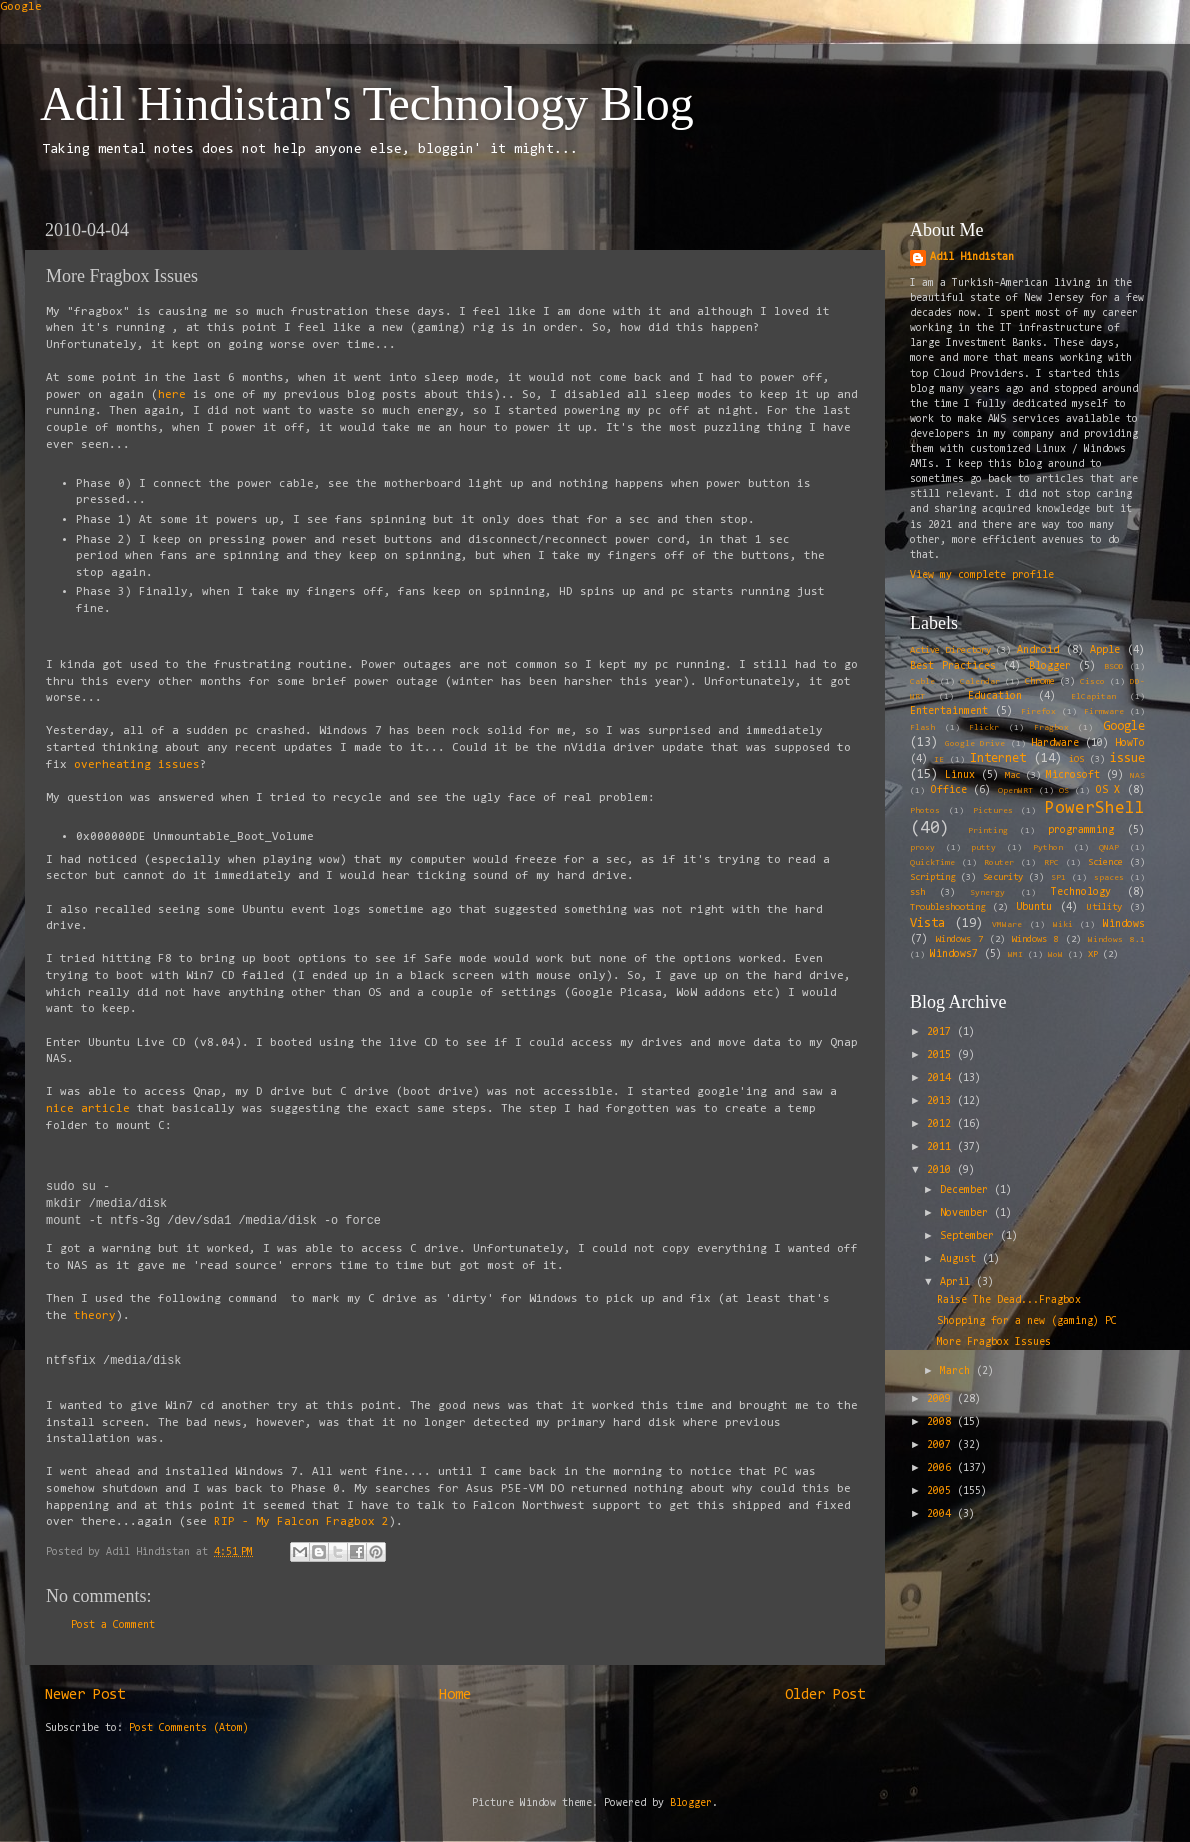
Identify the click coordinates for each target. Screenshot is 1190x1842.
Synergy (987, 893)
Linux (960, 775)
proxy (922, 848)
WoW (1055, 955)
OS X (1108, 790)
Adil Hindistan (972, 257)
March (958, 1371)
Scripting (932, 878)
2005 (942, 1491)
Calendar (980, 682)
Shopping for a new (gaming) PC (1027, 1321)
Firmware (1104, 712)
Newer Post (85, 1695)
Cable (922, 682)
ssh (917, 893)
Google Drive (975, 744)
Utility (1104, 908)
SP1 (1058, 878)
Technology (1081, 892)
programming (1081, 830)
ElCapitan (1093, 697)
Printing (988, 831)
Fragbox (1051, 728)
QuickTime (932, 863)
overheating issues (137, 765)
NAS (1137, 776)
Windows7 (954, 954)
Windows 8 (1035, 940)
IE (939, 760)
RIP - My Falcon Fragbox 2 (301, 1522)
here (175, 395)
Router (999, 863)
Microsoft (1073, 775)
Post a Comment (113, 1625)
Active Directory (950, 651)
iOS (1076, 760)
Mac (1012, 776)
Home (455, 1695)
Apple (1105, 650)
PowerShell (1095, 808)
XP (1093, 955)
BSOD (1114, 667)
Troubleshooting (947, 908)
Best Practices (953, 666)
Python (1048, 848)
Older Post (825, 1695)
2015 (942, 1055)
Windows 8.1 (1116, 940)
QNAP (1109, 848)
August (961, 1259)
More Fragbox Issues (994, 1342)
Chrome (1040, 682)
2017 (942, 1032)
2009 (942, 1399)
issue (1127, 758)
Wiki (1063, 925)
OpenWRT (1015, 791)
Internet (998, 758)
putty (983, 848)
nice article (88, 1109)
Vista (927, 923)
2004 (942, 1514)
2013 (942, 1101)
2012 (942, 1124)
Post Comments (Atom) (189, 1728)
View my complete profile (982, 575)
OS (1064, 791)
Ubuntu (1034, 907)
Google (21, 7)
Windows (1124, 924)
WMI (1015, 955)
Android (1038, 650)
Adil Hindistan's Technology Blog (367, 103)
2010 (942, 1170)
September (970, 1236)
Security (1003, 878)
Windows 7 (959, 940)
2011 (942, 1147)
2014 (942, 1078)
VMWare (1007, 925)
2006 (942, 1468)
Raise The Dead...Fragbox (1009, 1300)
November (967, 1213)
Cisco (1092, 682)
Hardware (1055, 743)
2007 (942, 1445)
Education (995, 696)
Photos (925, 811)
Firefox (1038, 712)
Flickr (984, 728)
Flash (922, 728)
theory (95, 1316)
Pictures (993, 811)
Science (1105, 863)
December (967, 1190)
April (958, 1282)
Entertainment (949, 711)
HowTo (1130, 743)
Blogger (1050, 666)
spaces (1109, 878)
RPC (1051, 863)
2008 (942, 1422)
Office (949, 790)
